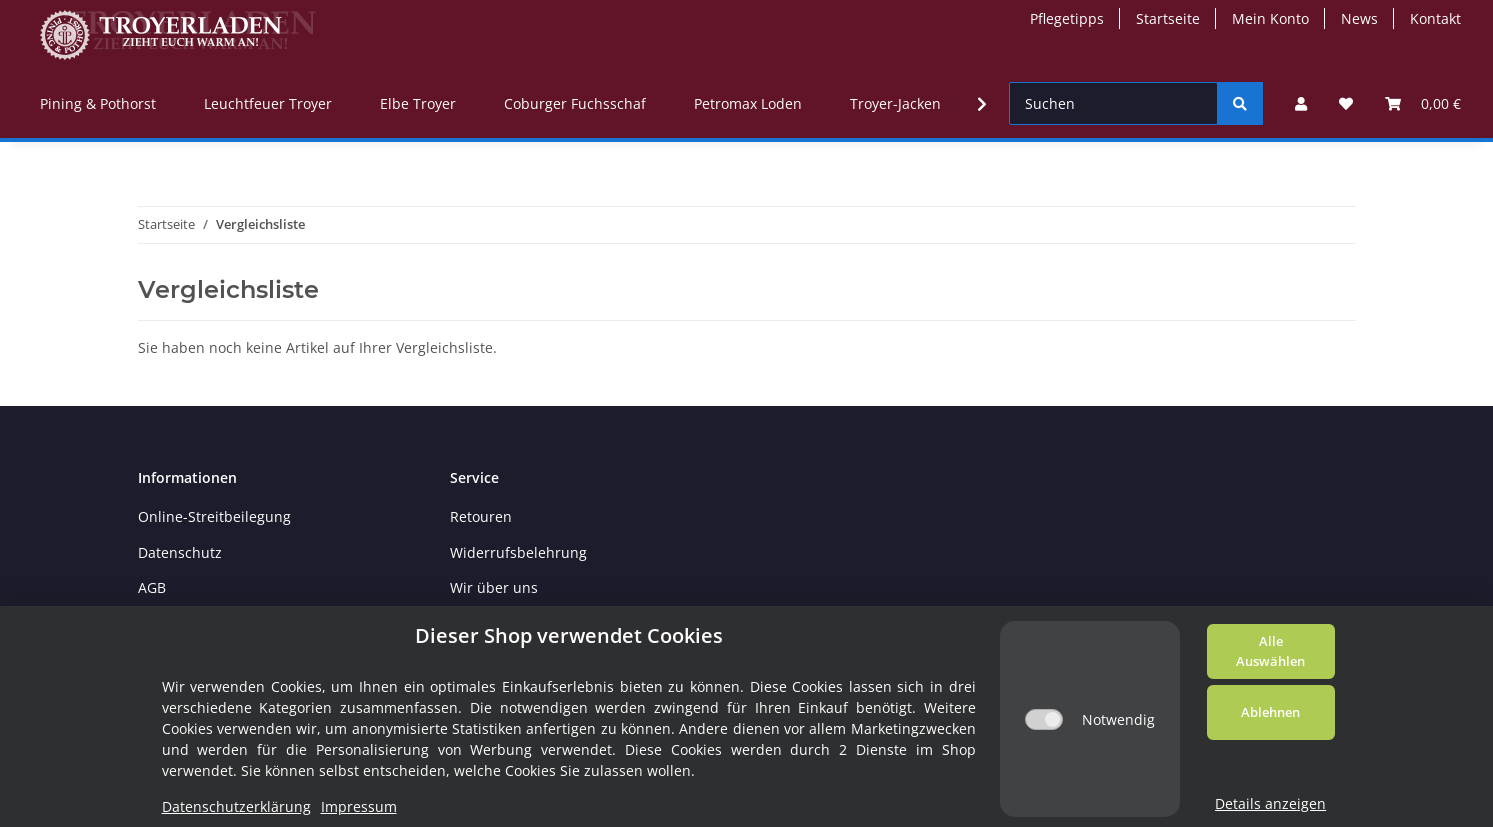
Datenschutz (180, 552)
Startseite (1168, 18)
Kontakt (1435, 18)
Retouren (481, 516)
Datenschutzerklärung (236, 806)
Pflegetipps (1067, 18)
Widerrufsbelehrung (518, 552)
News (1359, 18)
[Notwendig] (1044, 719)
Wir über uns (494, 587)
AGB (152, 587)
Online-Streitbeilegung (214, 516)
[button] (1301, 103)
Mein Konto (1270, 18)
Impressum (359, 806)
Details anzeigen (1270, 803)
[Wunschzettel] (1346, 103)
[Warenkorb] (1423, 103)
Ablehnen (1270, 712)
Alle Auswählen (1270, 651)
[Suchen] (1113, 103)
